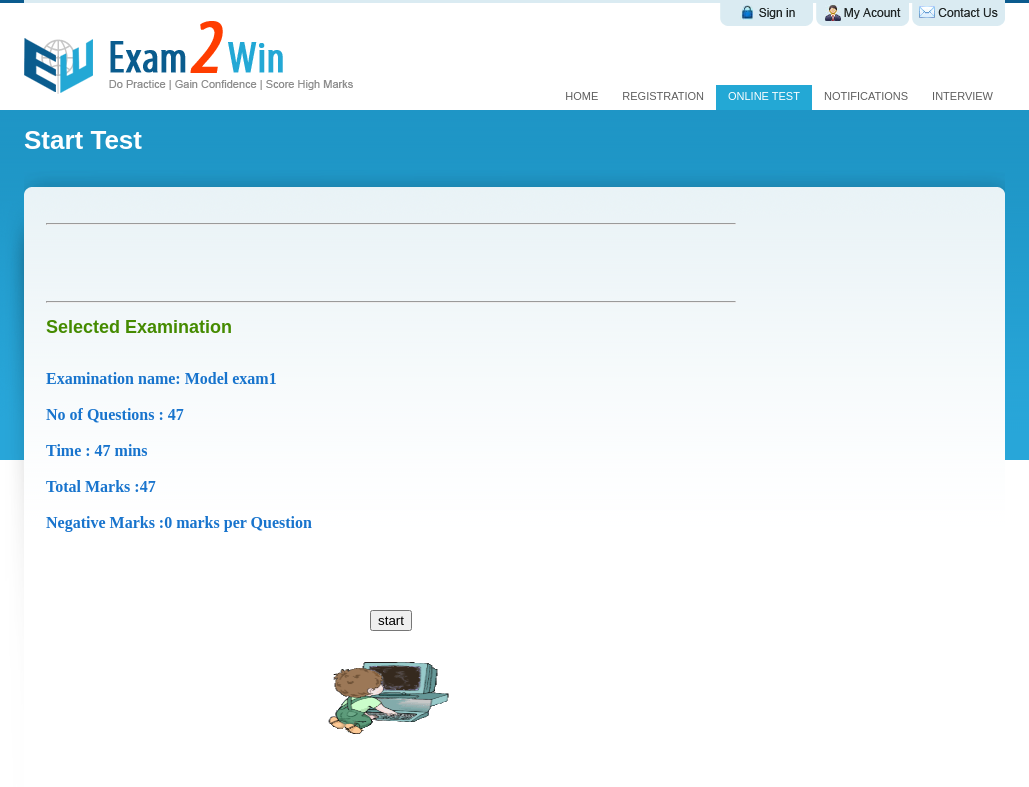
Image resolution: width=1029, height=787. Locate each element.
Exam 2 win (192, 56)
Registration (663, 96)
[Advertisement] (280, 263)
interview (962, 96)
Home (581, 96)
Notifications (866, 96)
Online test (764, 96)
